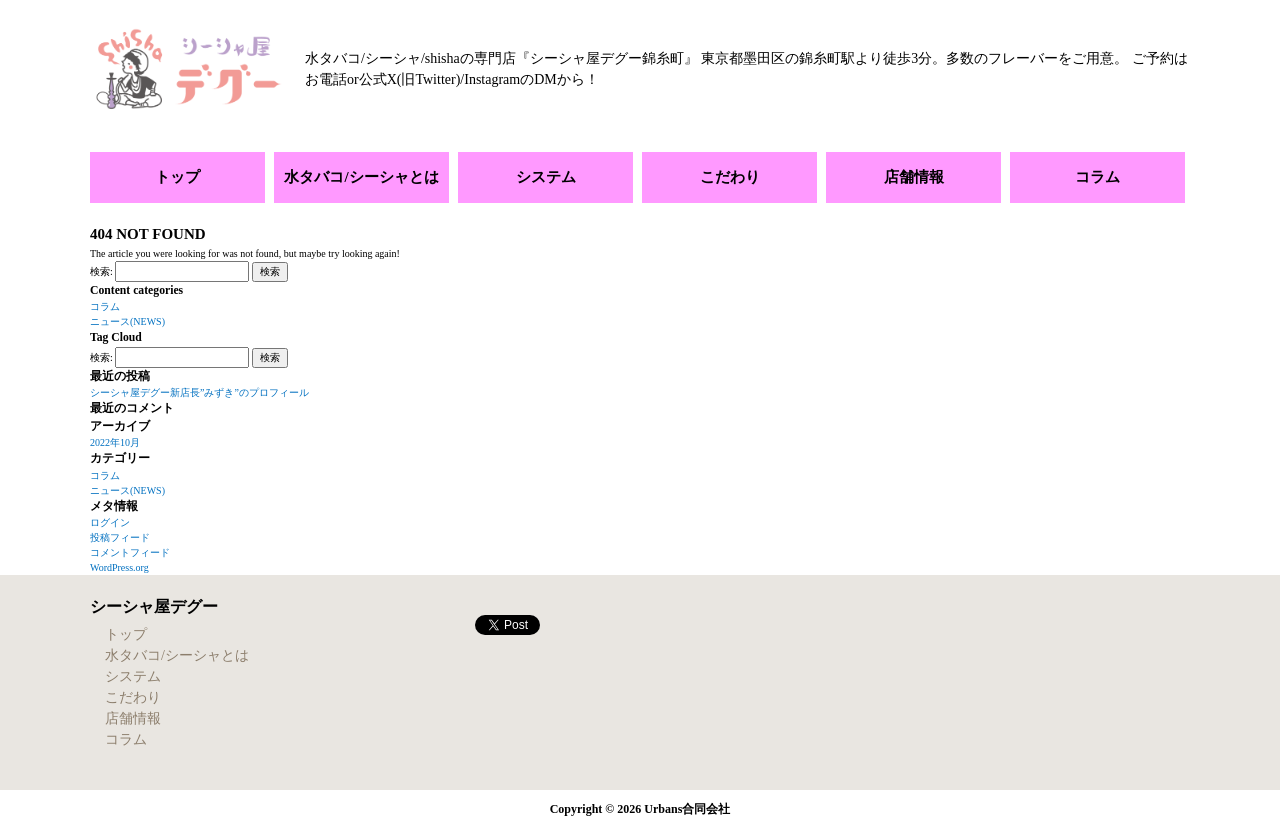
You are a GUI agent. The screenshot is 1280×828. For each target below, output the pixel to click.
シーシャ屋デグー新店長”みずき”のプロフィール (199, 392)
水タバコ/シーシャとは (361, 177)
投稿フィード (120, 537)
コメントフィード (130, 552)
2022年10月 (115, 442)
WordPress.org (119, 567)
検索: (101, 271)
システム (546, 177)
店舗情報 (914, 177)
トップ (177, 177)
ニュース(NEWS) (127, 321)
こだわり (730, 177)
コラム (1097, 177)
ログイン (110, 522)
